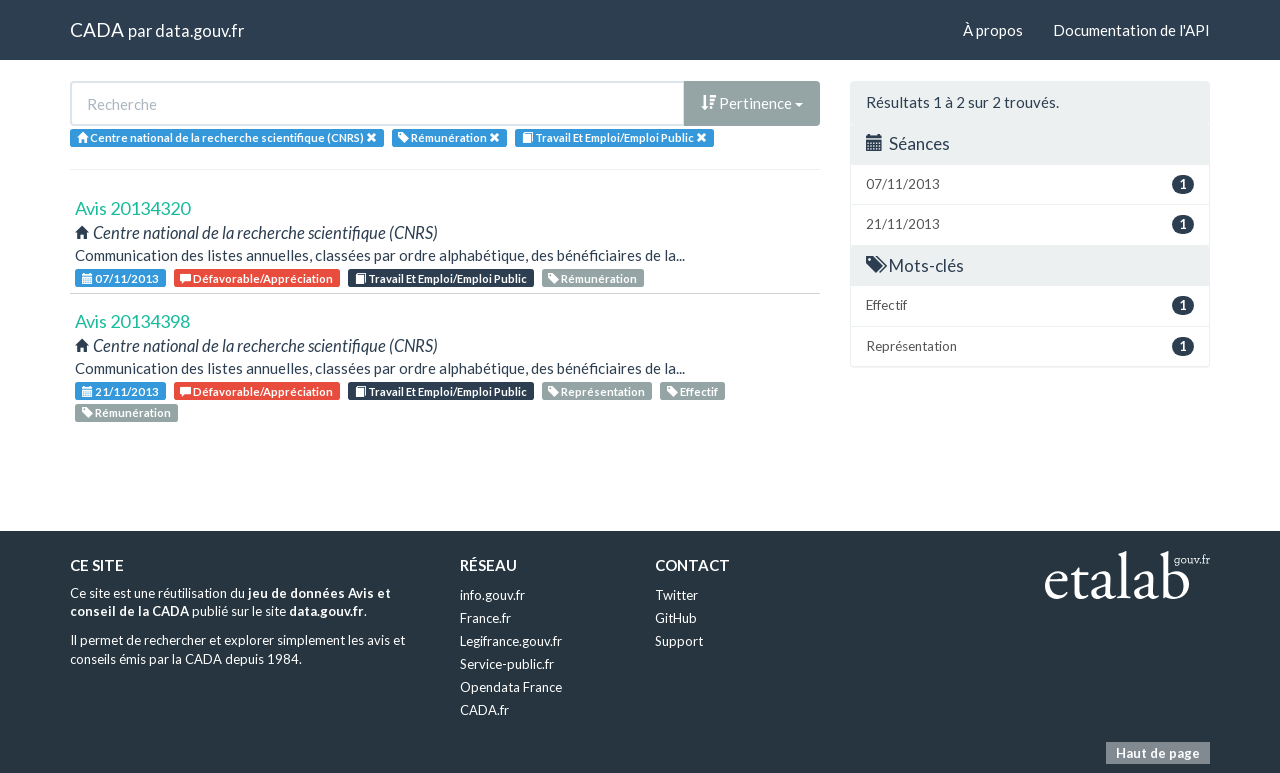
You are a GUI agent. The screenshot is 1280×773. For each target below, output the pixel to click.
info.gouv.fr (492, 595)
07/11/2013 (120, 278)
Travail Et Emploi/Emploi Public (441, 278)
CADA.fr (484, 710)
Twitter (676, 595)
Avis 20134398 (132, 321)
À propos (993, 30)
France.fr (485, 618)
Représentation (596, 391)
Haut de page (1158, 753)
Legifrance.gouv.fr (511, 641)
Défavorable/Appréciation (256, 278)
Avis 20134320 (132, 208)
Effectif (692, 391)
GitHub (676, 618)
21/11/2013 (120, 391)
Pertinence (752, 103)
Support (679, 641)
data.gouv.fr (199, 30)
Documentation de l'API (1131, 30)
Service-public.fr (507, 664)
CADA (97, 29)
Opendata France (511, 687)
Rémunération (592, 278)
